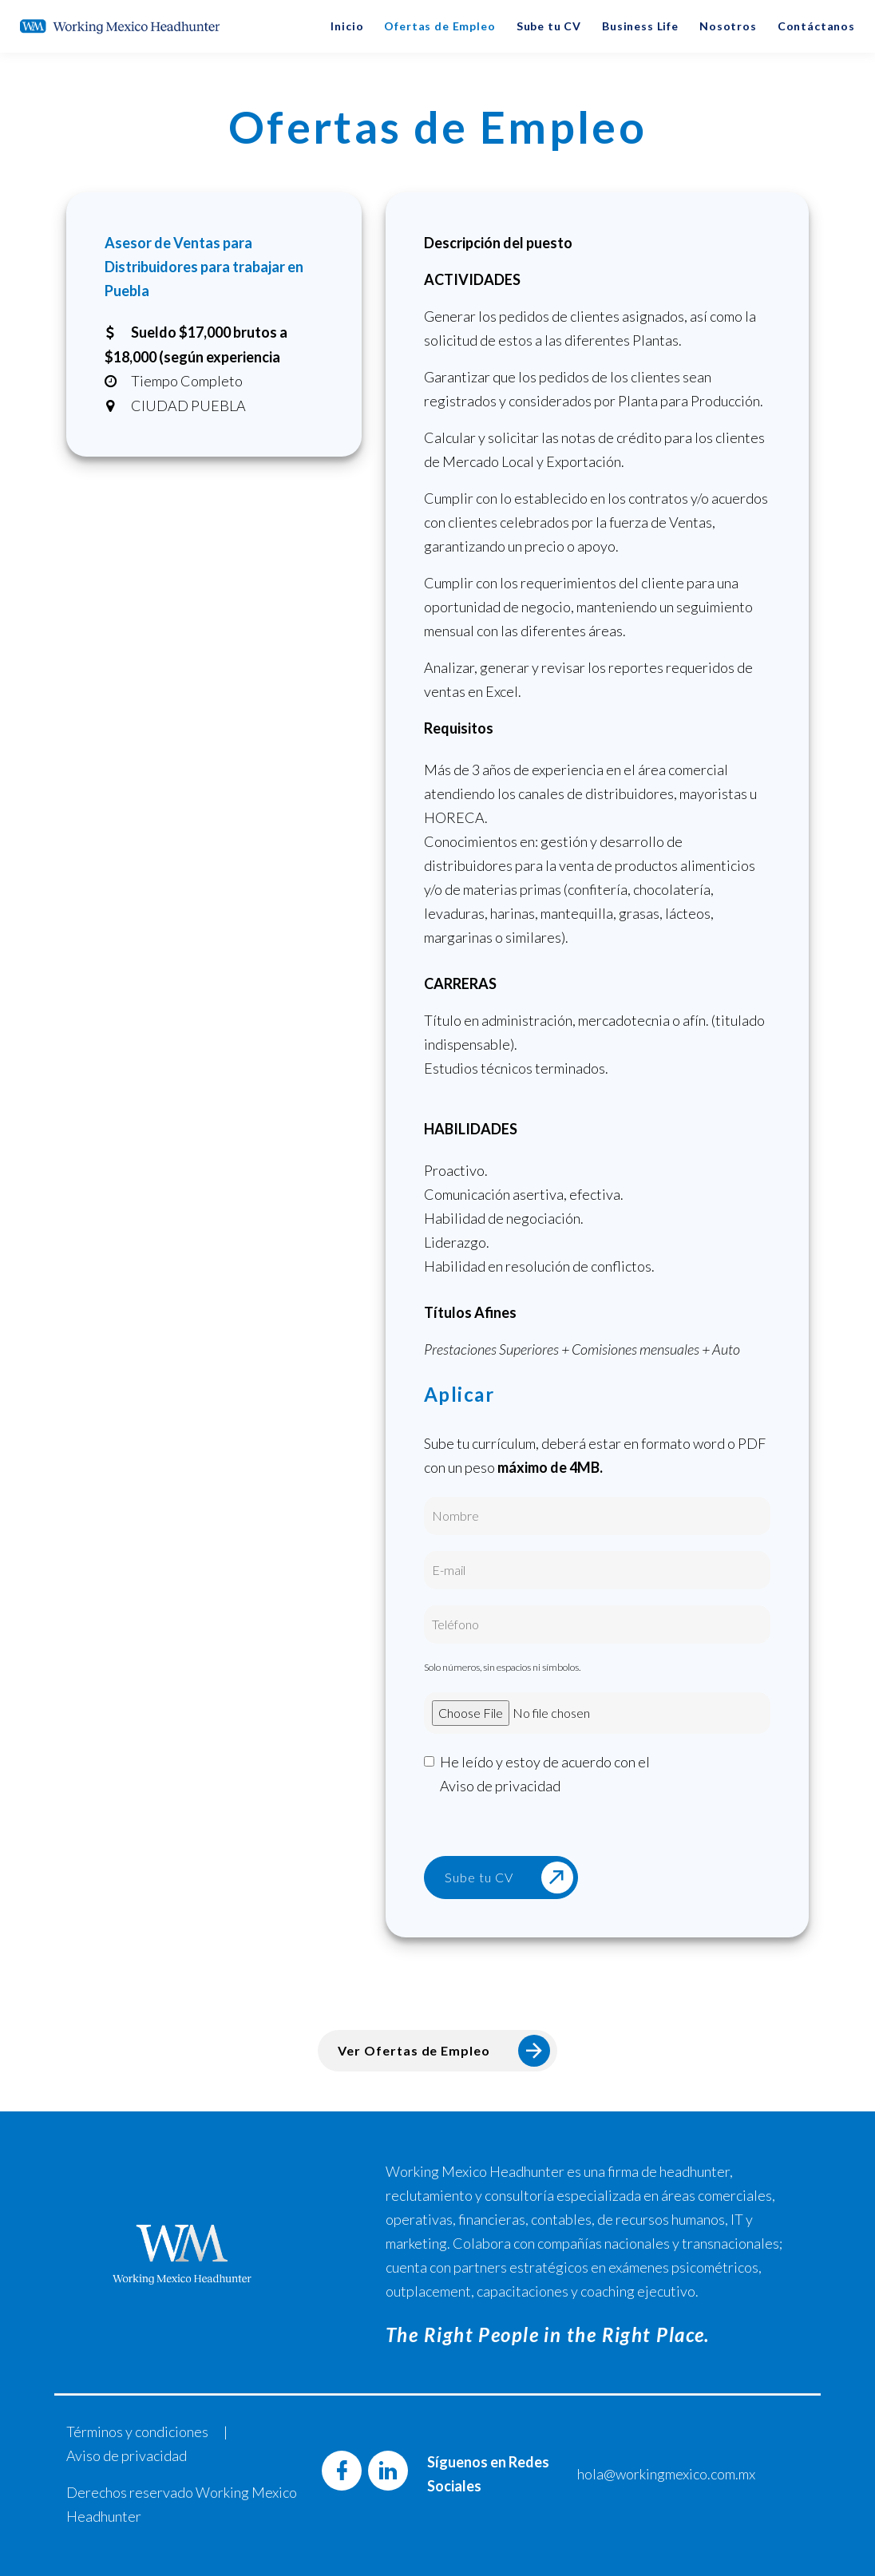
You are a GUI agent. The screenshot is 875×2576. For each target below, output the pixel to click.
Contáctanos (816, 26)
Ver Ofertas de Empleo (444, 2051)
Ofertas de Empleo (439, 26)
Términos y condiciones (137, 2431)
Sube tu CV (549, 26)
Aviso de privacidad (500, 1785)
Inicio (347, 26)
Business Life (640, 26)
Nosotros (728, 26)
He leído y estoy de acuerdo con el (545, 1775)
